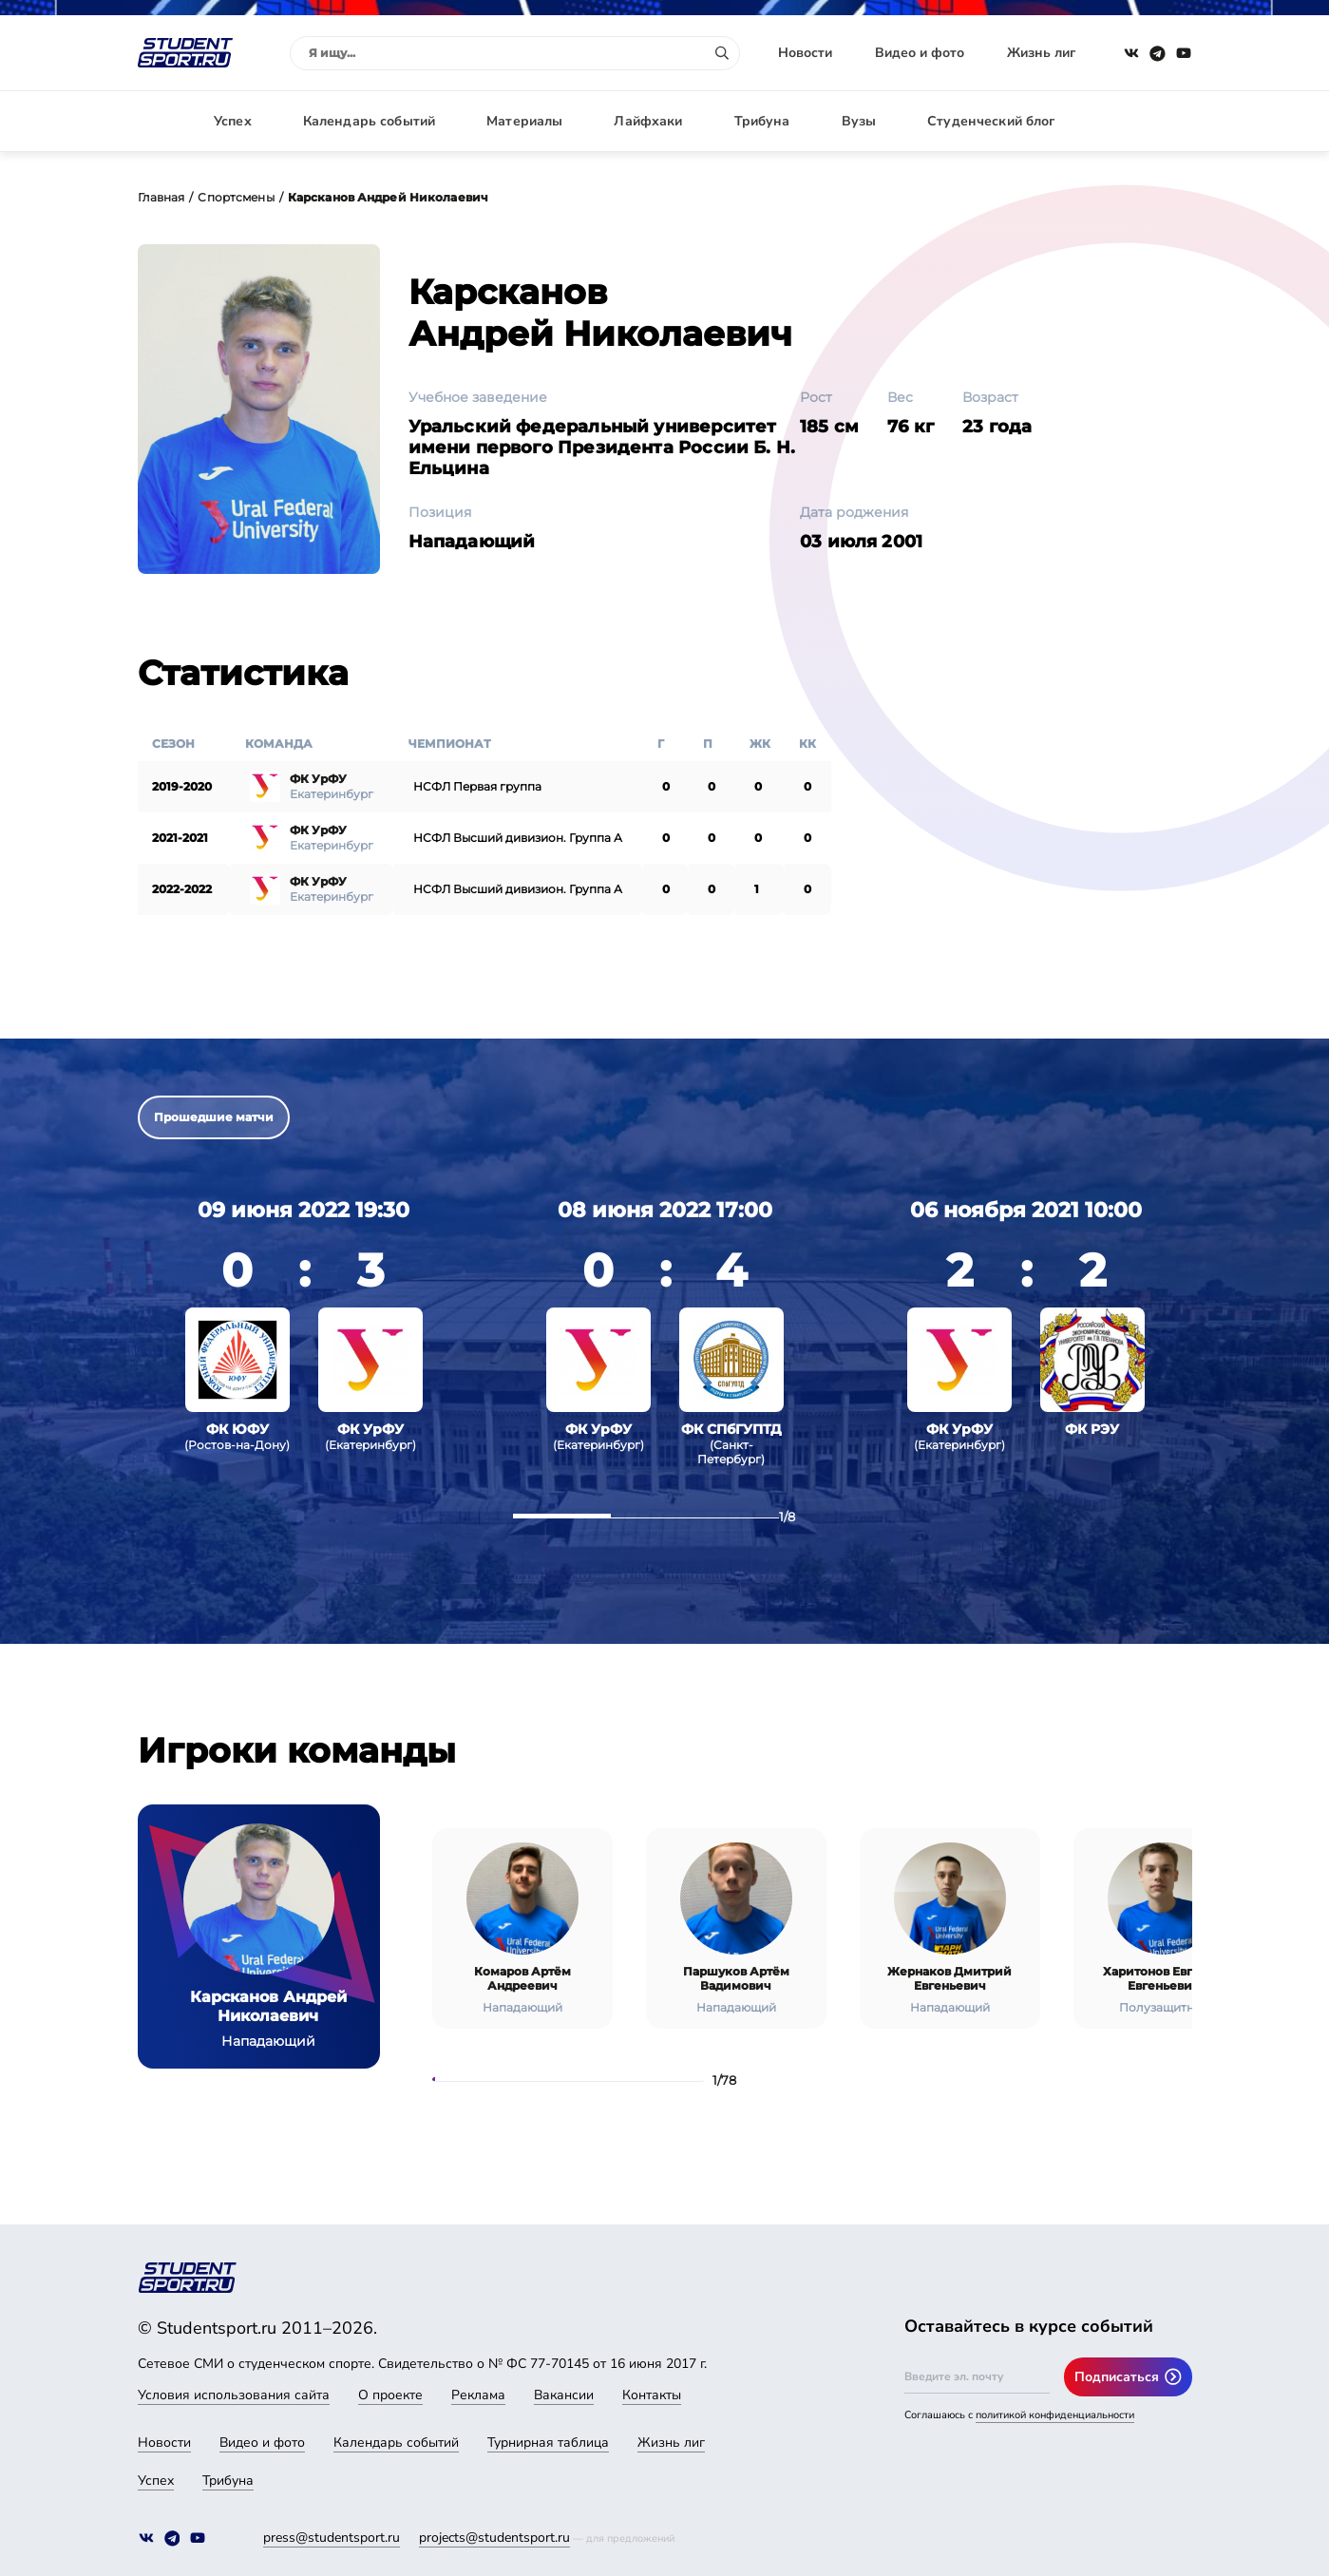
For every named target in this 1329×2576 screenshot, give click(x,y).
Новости (805, 53)
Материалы (524, 121)
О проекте (390, 2395)
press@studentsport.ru (331, 2537)
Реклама (478, 2395)
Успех (233, 121)
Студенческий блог (990, 121)
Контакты (651, 2395)
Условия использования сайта (234, 2395)
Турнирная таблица (548, 2442)
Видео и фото (919, 53)
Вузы (859, 121)
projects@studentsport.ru (494, 2537)
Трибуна (762, 121)
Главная (161, 197)
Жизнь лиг (1041, 53)
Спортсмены (236, 197)
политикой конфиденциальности (1055, 2415)
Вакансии (564, 2395)
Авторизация (1149, 121)
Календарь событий (369, 121)
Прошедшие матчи (214, 1117)
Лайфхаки (648, 121)
